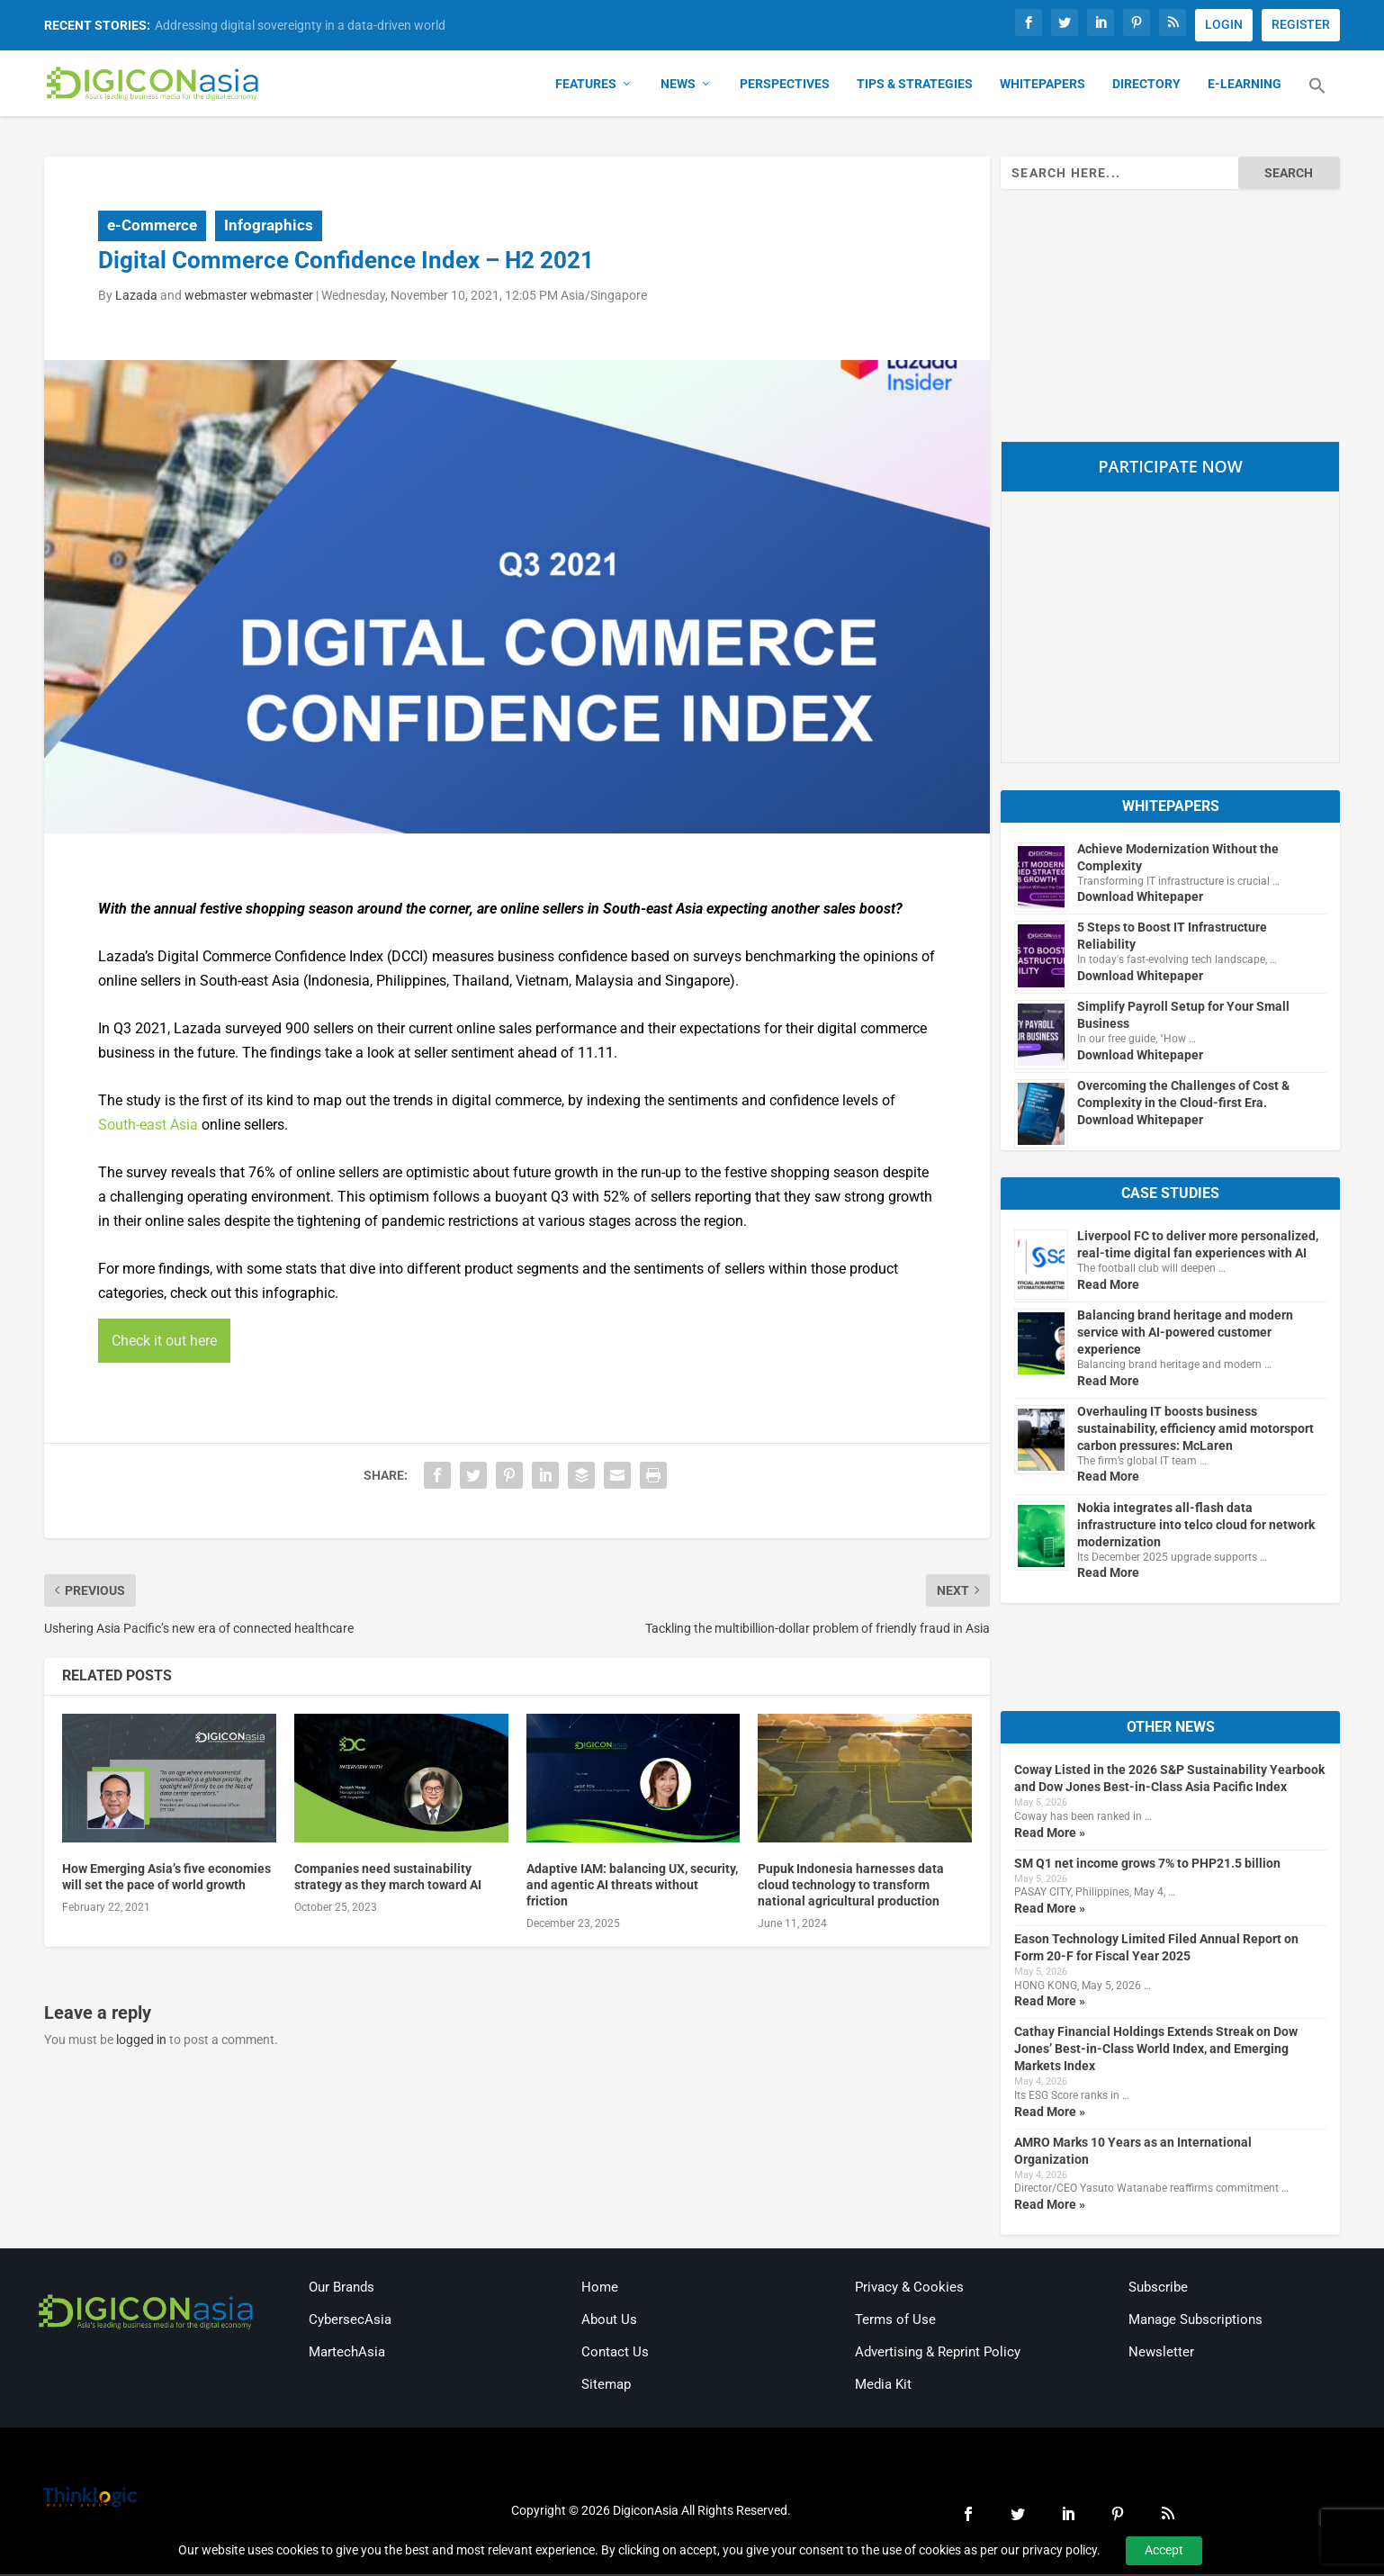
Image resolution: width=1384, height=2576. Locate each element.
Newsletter (1161, 2354)
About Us (609, 2321)
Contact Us (615, 2354)
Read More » (1049, 1834)
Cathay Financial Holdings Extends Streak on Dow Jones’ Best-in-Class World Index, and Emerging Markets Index (1156, 2051)
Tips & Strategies (915, 86)
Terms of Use (895, 2321)
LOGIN (1224, 24)
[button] (1317, 99)
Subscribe (1158, 2289)
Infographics (268, 227)
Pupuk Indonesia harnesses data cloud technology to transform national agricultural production (851, 1886)
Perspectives (785, 86)
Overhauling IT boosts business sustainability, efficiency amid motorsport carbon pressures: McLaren (1195, 1430)
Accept (1164, 2550)
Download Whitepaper (1140, 899)
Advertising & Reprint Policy (937, 2354)
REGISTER (1301, 24)
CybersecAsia (350, 2321)
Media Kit (883, 2386)
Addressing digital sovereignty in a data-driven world (300, 25)
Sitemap (606, 2386)
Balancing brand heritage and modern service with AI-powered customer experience (1185, 1334)
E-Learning (1244, 86)
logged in (141, 2042)
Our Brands (341, 2289)
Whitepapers (1042, 86)
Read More (1108, 1286)
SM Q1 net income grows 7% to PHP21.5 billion (1147, 1865)
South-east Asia (148, 1126)
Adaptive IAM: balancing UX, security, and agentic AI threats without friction (632, 1886)
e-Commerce (152, 227)
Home (599, 2289)
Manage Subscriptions (1195, 2321)
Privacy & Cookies (909, 2289)
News (678, 86)
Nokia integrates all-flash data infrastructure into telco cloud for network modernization (1196, 1526)
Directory (1146, 86)
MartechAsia (347, 2354)
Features (585, 86)
